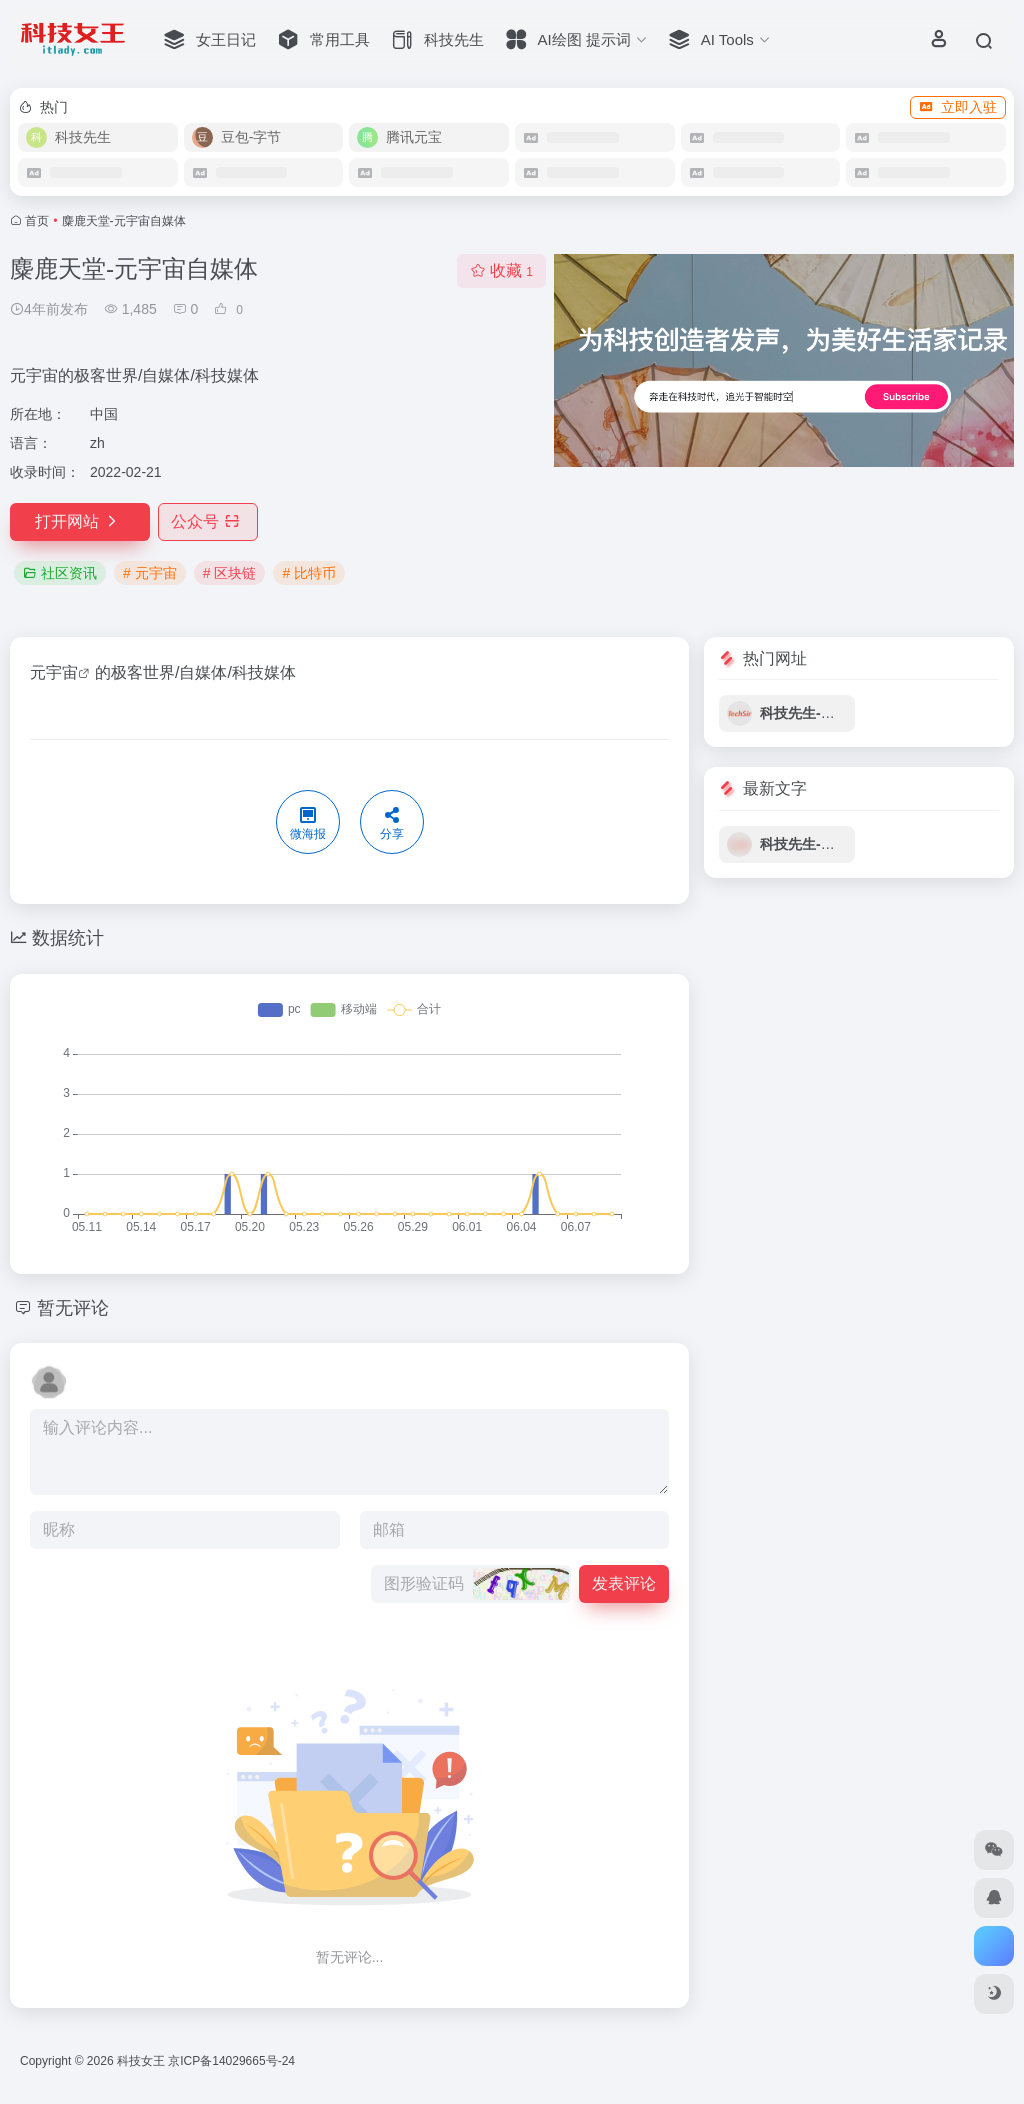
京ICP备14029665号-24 (233, 2061)
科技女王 (141, 2061)
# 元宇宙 (150, 573)
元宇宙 (54, 672)
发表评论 (624, 1583)
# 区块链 (230, 573)
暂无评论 (73, 1308)
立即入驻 (958, 107)
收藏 (501, 270)
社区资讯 (60, 573)
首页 (37, 221)
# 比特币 (309, 573)
